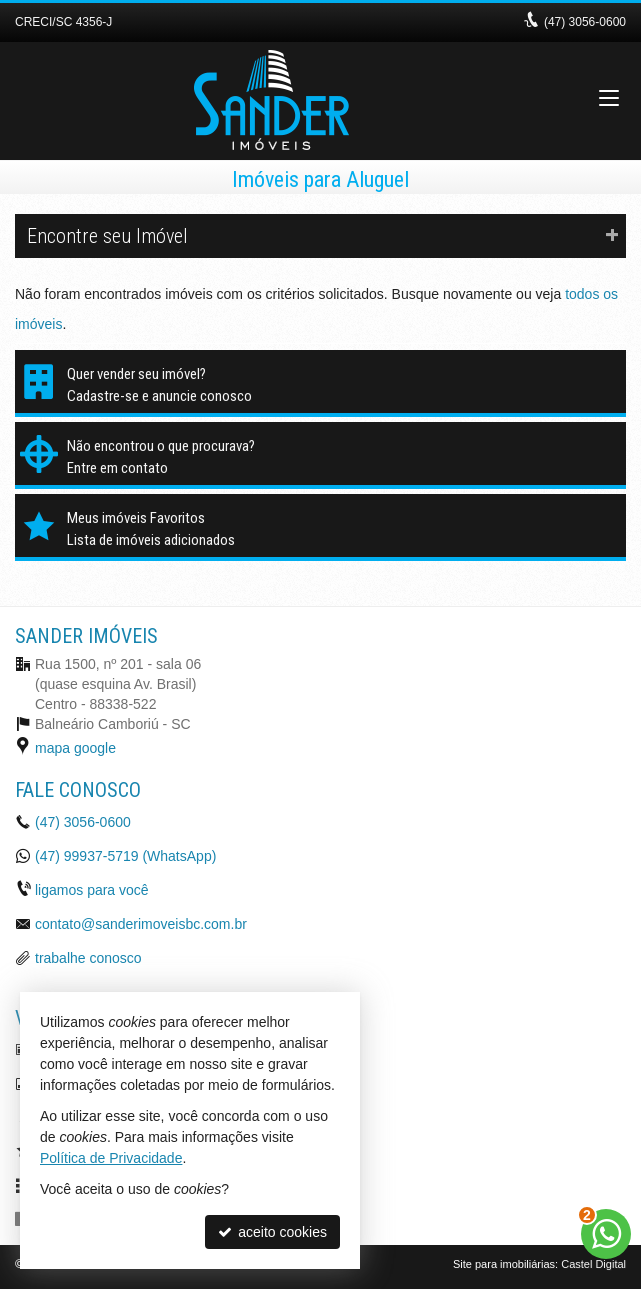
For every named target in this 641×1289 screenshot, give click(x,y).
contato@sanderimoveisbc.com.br (141, 924)
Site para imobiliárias (504, 1264)
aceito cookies (272, 1232)
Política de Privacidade (111, 1158)
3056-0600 (585, 22)
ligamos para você (92, 890)
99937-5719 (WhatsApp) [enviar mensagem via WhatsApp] (125, 856)
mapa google (75, 748)
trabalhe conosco (88, 958)
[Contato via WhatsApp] (606, 1234)
